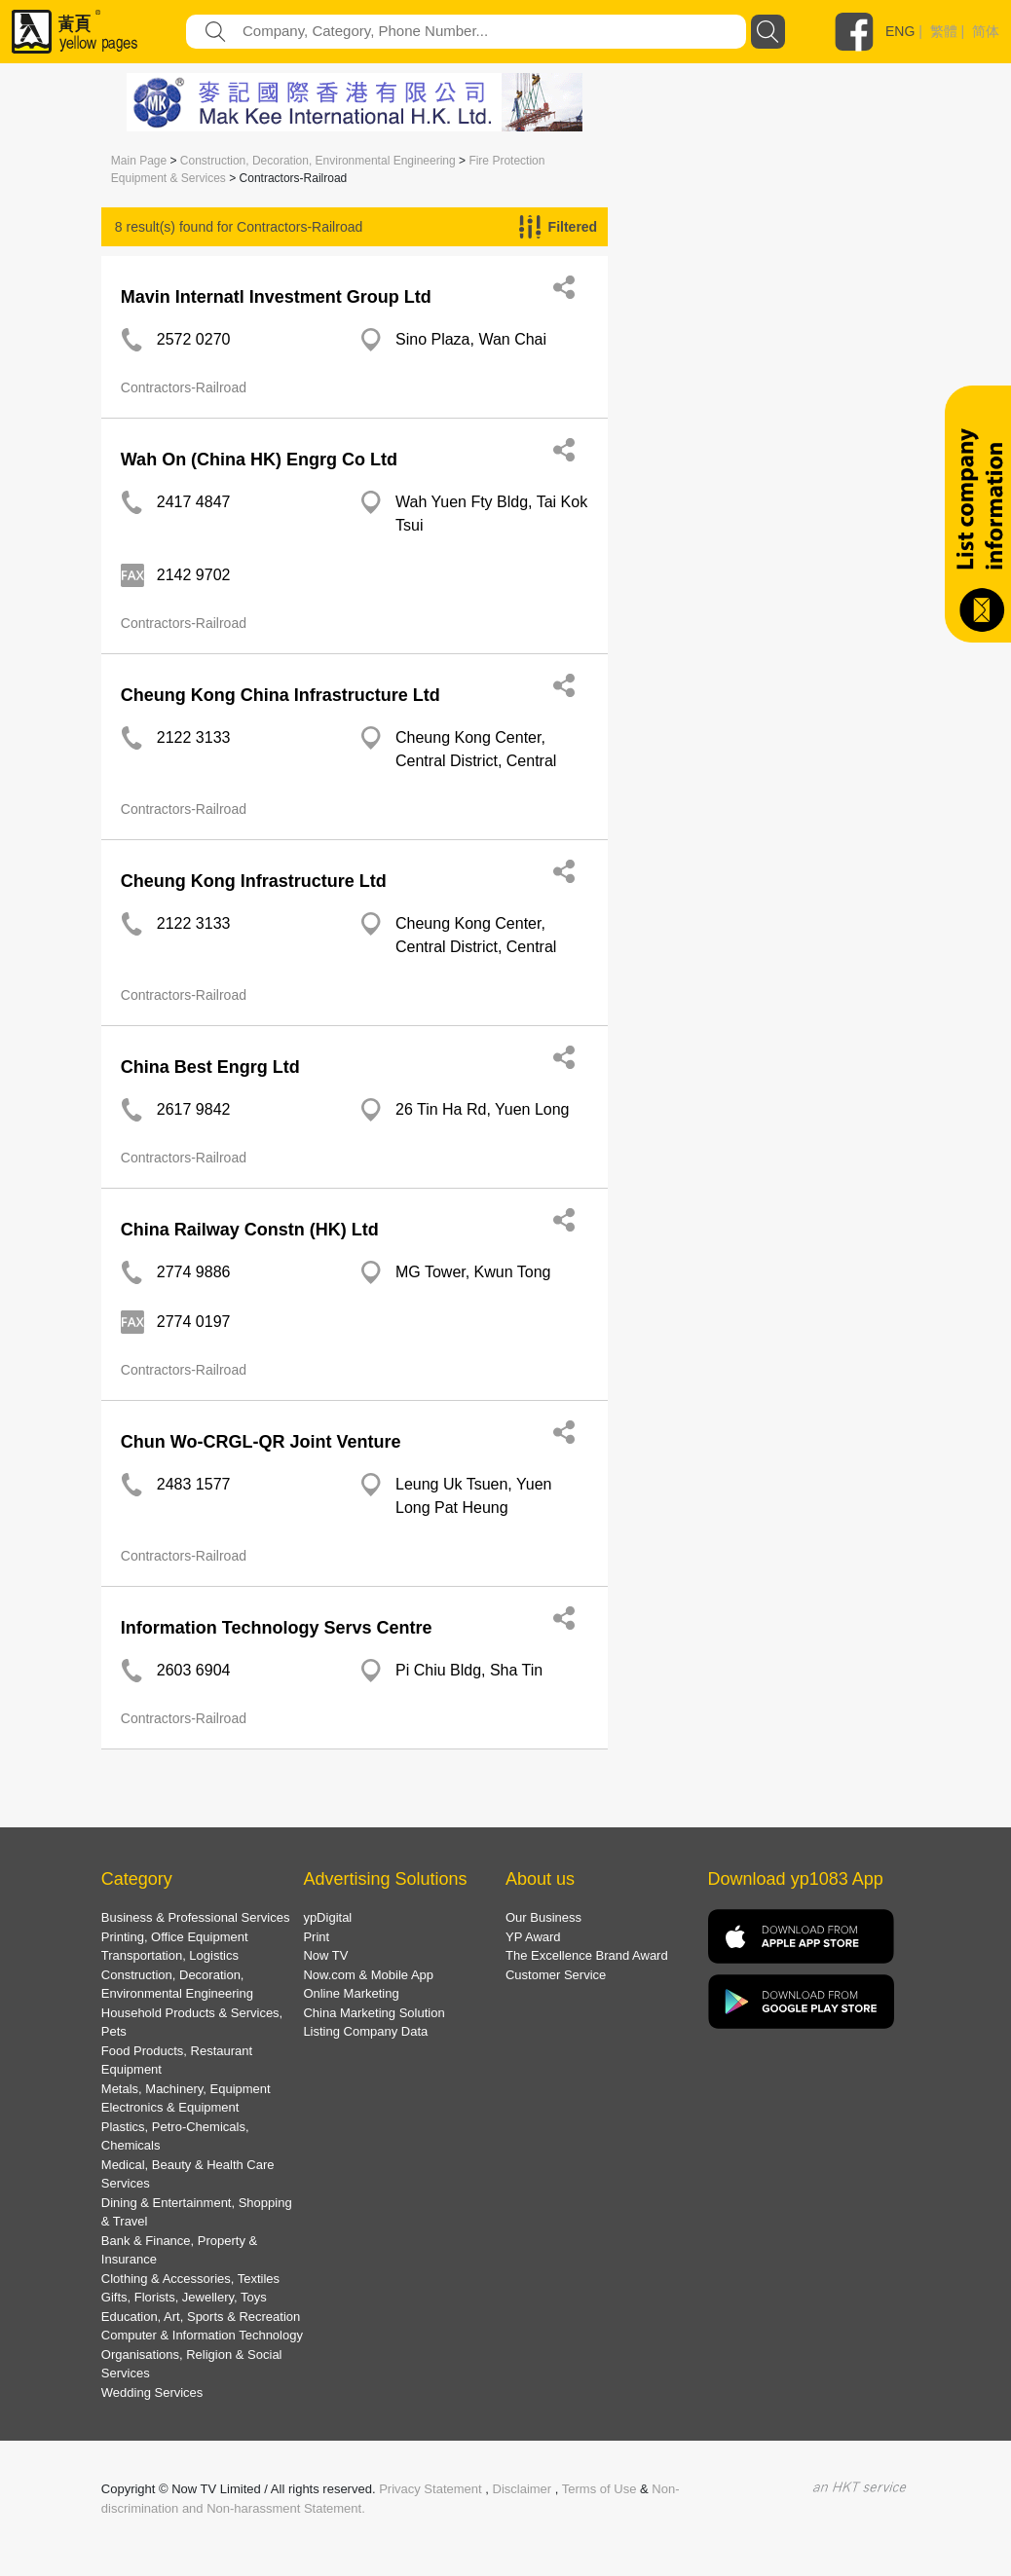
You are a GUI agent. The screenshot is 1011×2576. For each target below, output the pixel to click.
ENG (900, 31)
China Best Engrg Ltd (210, 1067)
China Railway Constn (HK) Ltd (250, 1229)
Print (316, 1937)
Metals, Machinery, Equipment (186, 2088)
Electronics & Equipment (170, 2107)
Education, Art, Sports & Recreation (201, 2316)
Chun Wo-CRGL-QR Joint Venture (261, 1442)
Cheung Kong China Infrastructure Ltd (280, 695)
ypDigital (327, 1917)
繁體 (943, 31)
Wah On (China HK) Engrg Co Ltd (259, 459)
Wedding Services (152, 2392)
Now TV (325, 1955)
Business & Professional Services (195, 1917)
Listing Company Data (365, 2031)
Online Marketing (350, 1993)
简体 (985, 31)
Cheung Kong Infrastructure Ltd (254, 881)
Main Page (139, 160)
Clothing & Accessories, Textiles (190, 2278)
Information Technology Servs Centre (276, 1628)
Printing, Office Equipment (174, 1937)
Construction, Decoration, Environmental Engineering (318, 160)
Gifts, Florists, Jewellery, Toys (184, 2297)
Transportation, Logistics (170, 1955)
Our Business (543, 1917)
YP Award (533, 1937)
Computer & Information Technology (202, 2335)
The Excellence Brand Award (587, 1955)
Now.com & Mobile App (368, 1975)
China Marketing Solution (373, 2013)
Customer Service (556, 1975)
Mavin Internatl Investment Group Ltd (276, 297)
